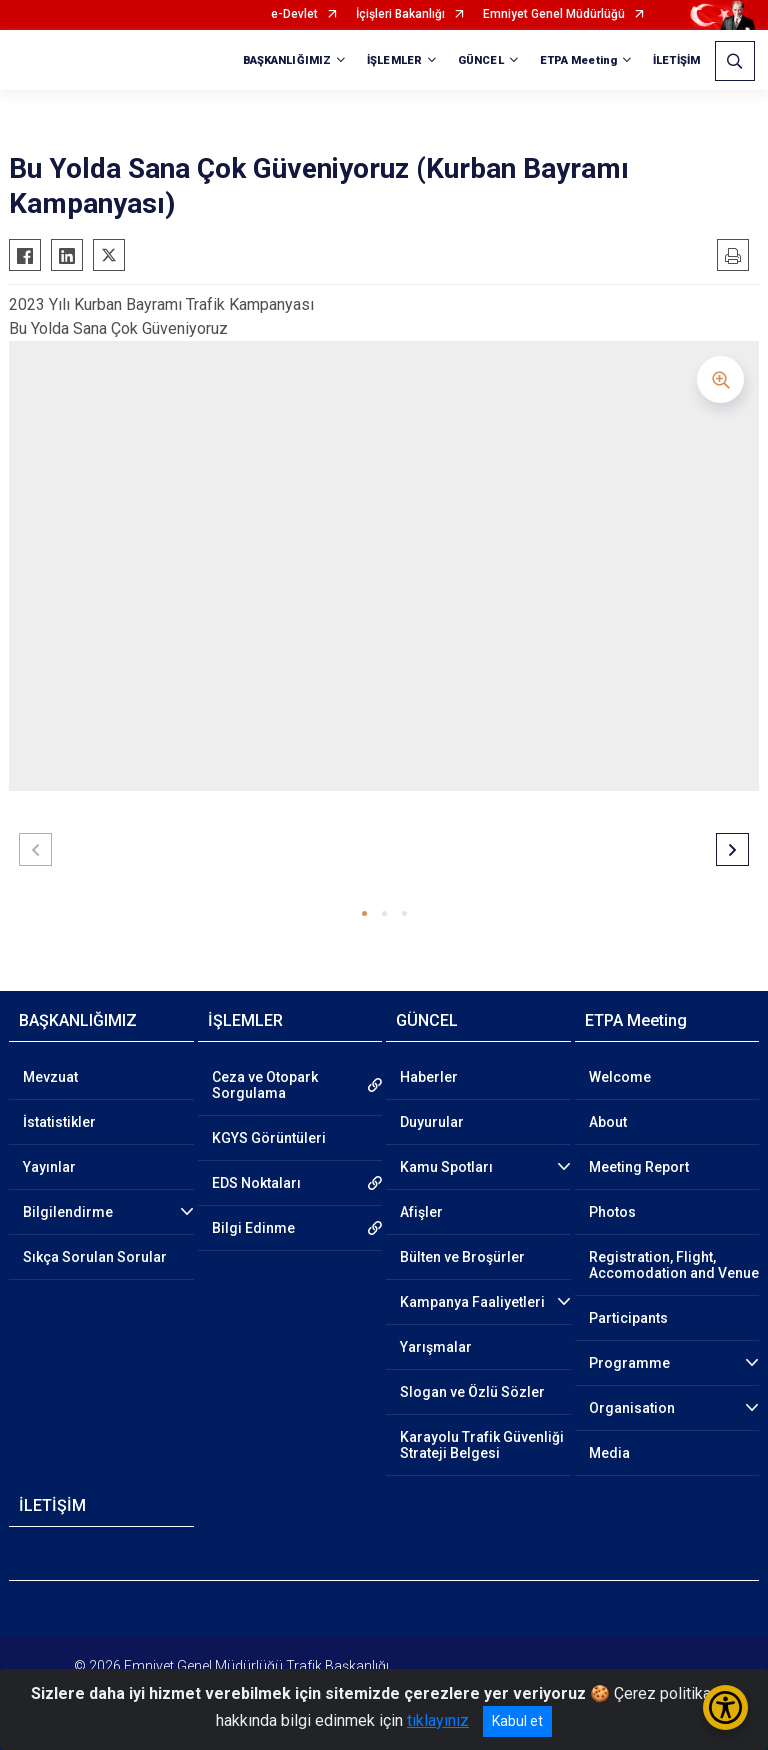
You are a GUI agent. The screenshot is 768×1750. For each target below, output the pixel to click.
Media (609, 1453)
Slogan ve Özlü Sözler (472, 1392)
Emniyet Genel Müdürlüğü (554, 14)
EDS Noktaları (256, 1183)
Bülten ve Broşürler (462, 1257)
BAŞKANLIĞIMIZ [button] (287, 60)
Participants (628, 1318)
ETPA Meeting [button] (578, 60)
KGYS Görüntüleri (269, 1138)
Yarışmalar (436, 1347)
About (608, 1122)
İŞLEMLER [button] (394, 60)
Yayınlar (49, 1167)
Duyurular (432, 1122)
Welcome (620, 1077)
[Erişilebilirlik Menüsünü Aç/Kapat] (725, 1707)
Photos (612, 1212)
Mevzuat (50, 1077)
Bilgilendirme (68, 1212)
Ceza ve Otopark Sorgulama (265, 1085)
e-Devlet (294, 14)
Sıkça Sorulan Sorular (95, 1257)
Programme (629, 1363)
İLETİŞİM (676, 60)
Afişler (421, 1212)
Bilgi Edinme (253, 1228)
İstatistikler (59, 1122)
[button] (364, 913)
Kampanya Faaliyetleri (472, 1302)
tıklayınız (438, 1720)
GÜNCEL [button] (481, 60)
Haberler (429, 1077)
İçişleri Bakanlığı (400, 14)
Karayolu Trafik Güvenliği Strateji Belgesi (482, 1445)
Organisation (632, 1408)
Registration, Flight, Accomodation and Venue (674, 1265)
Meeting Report (639, 1167)
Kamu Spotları (446, 1167)
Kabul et (517, 1721)
